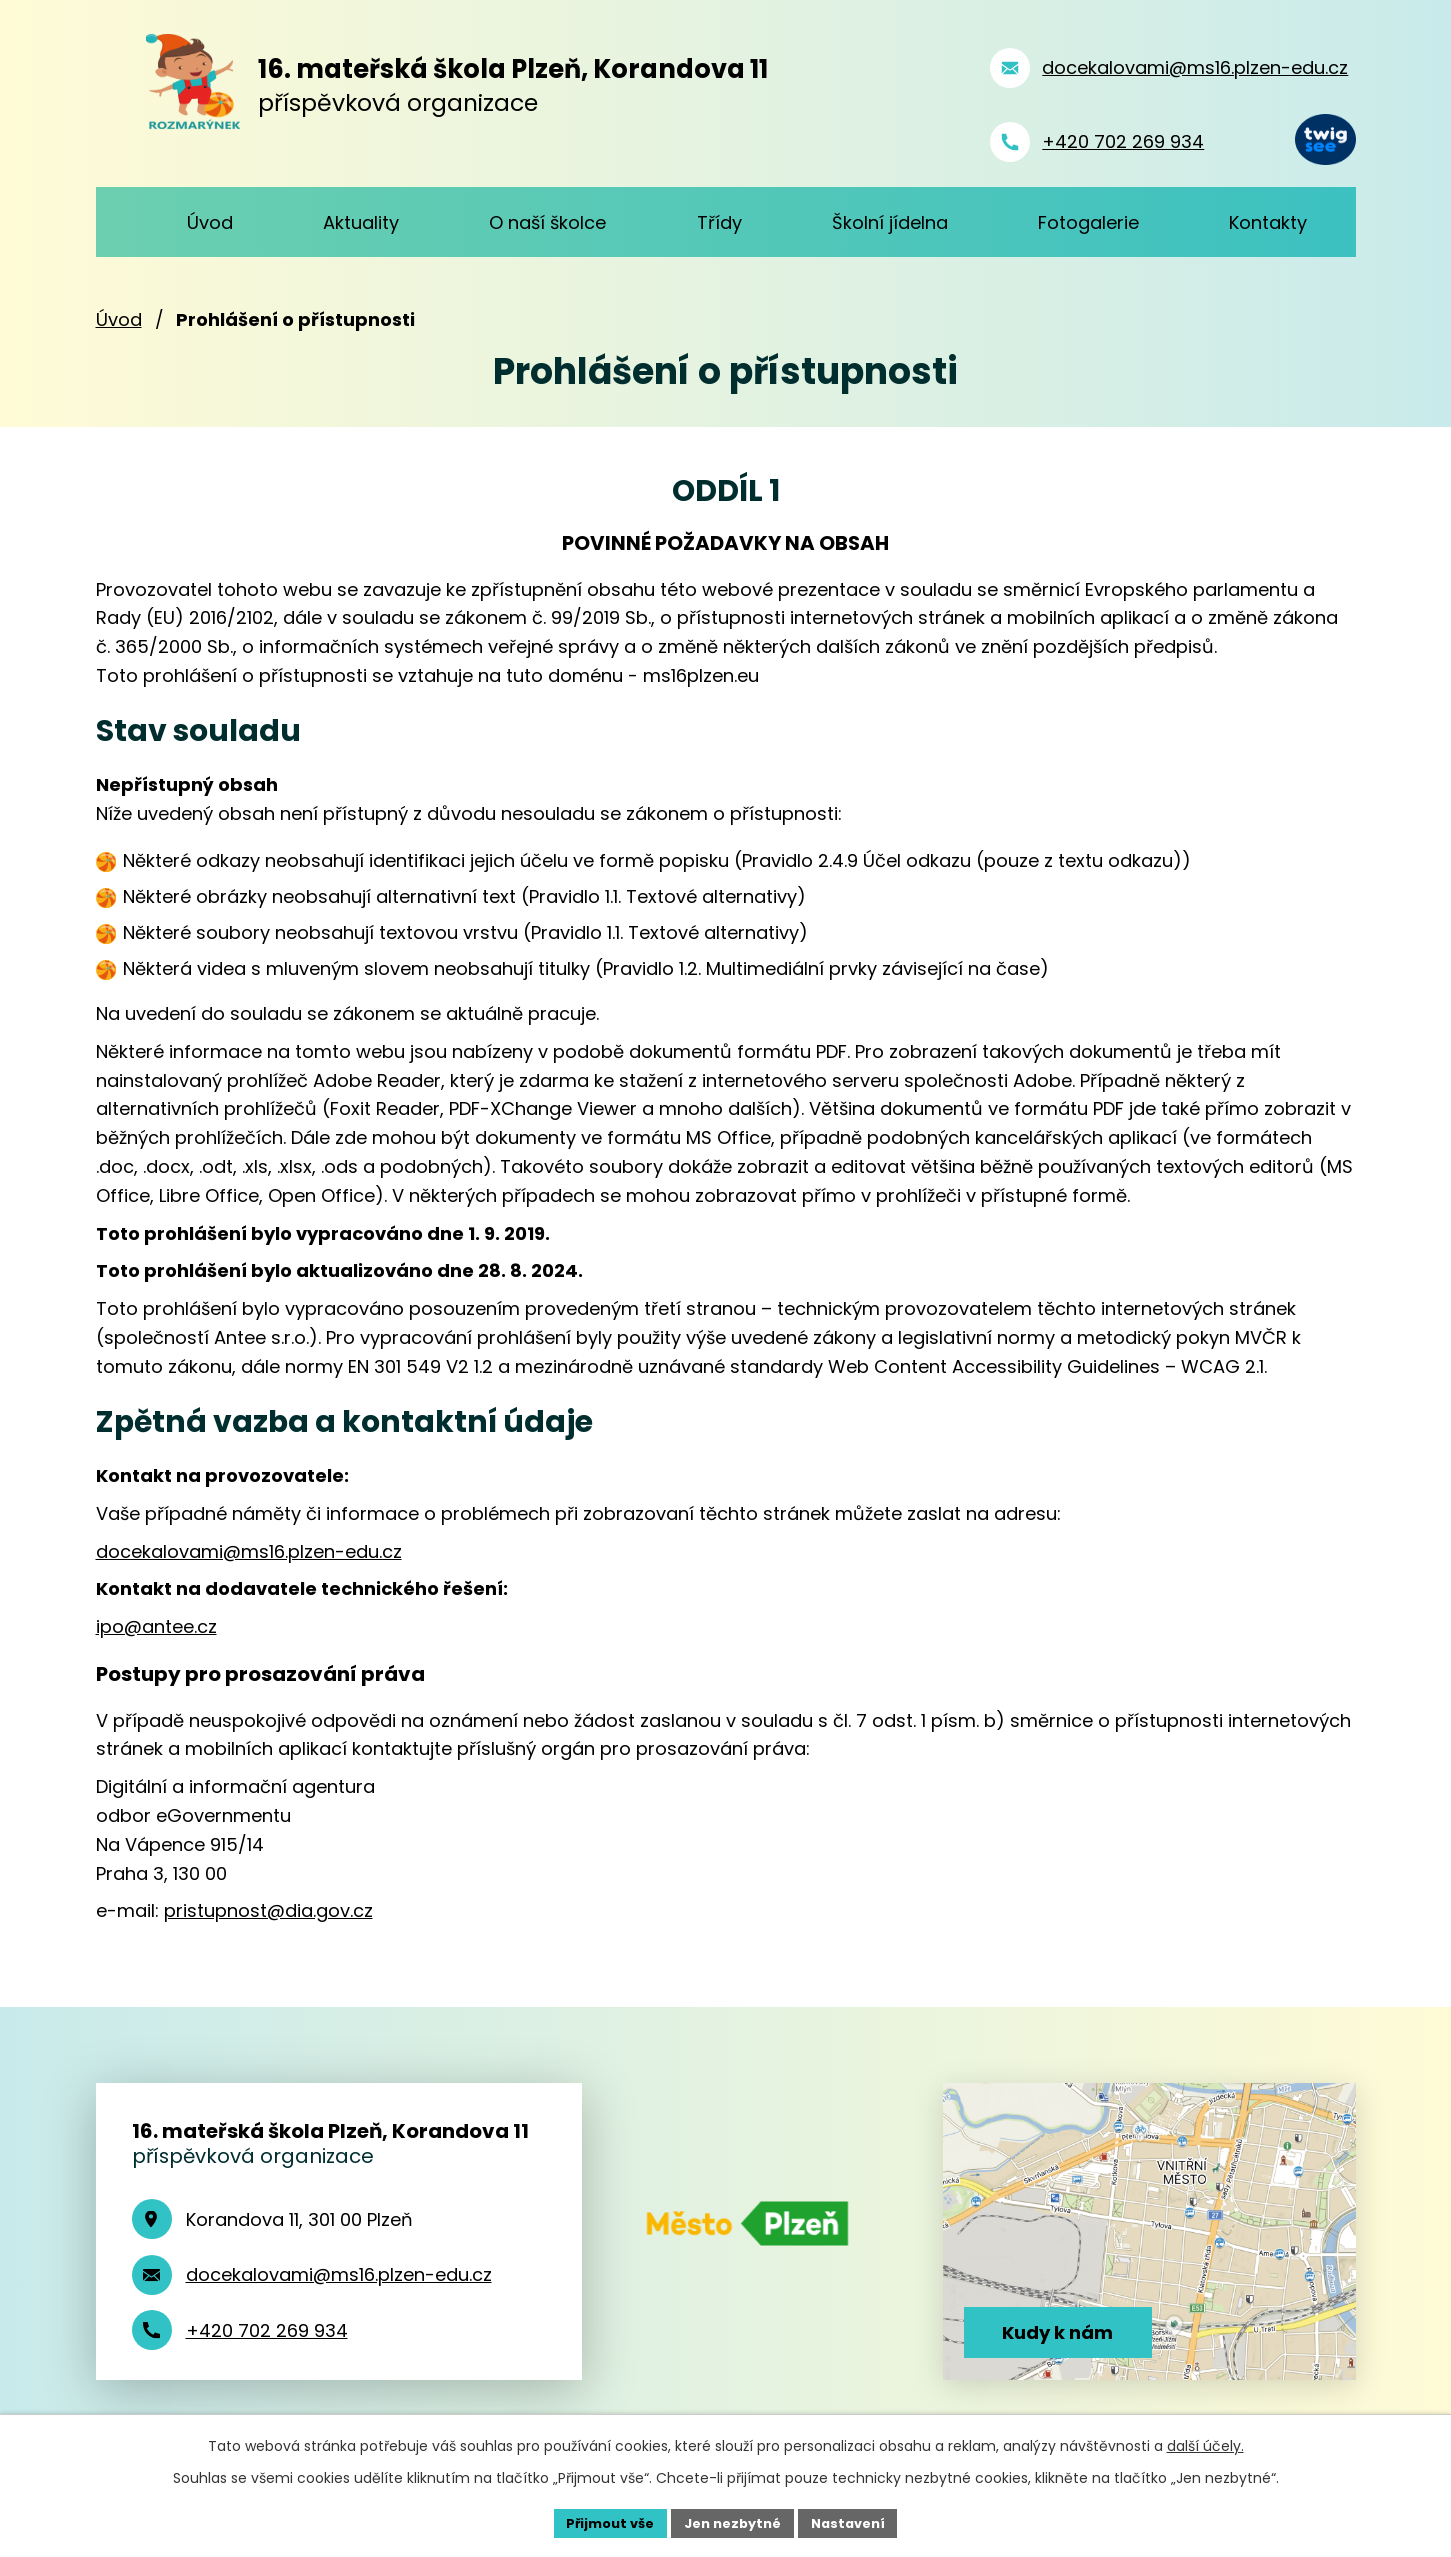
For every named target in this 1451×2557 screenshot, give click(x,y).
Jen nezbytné (733, 2521)
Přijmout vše (601, 2521)
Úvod (119, 319)
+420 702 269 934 (267, 2330)
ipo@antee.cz (156, 1626)
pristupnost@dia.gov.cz (268, 1910)
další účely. (1205, 2443)
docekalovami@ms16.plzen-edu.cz (249, 1551)
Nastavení (858, 2521)
